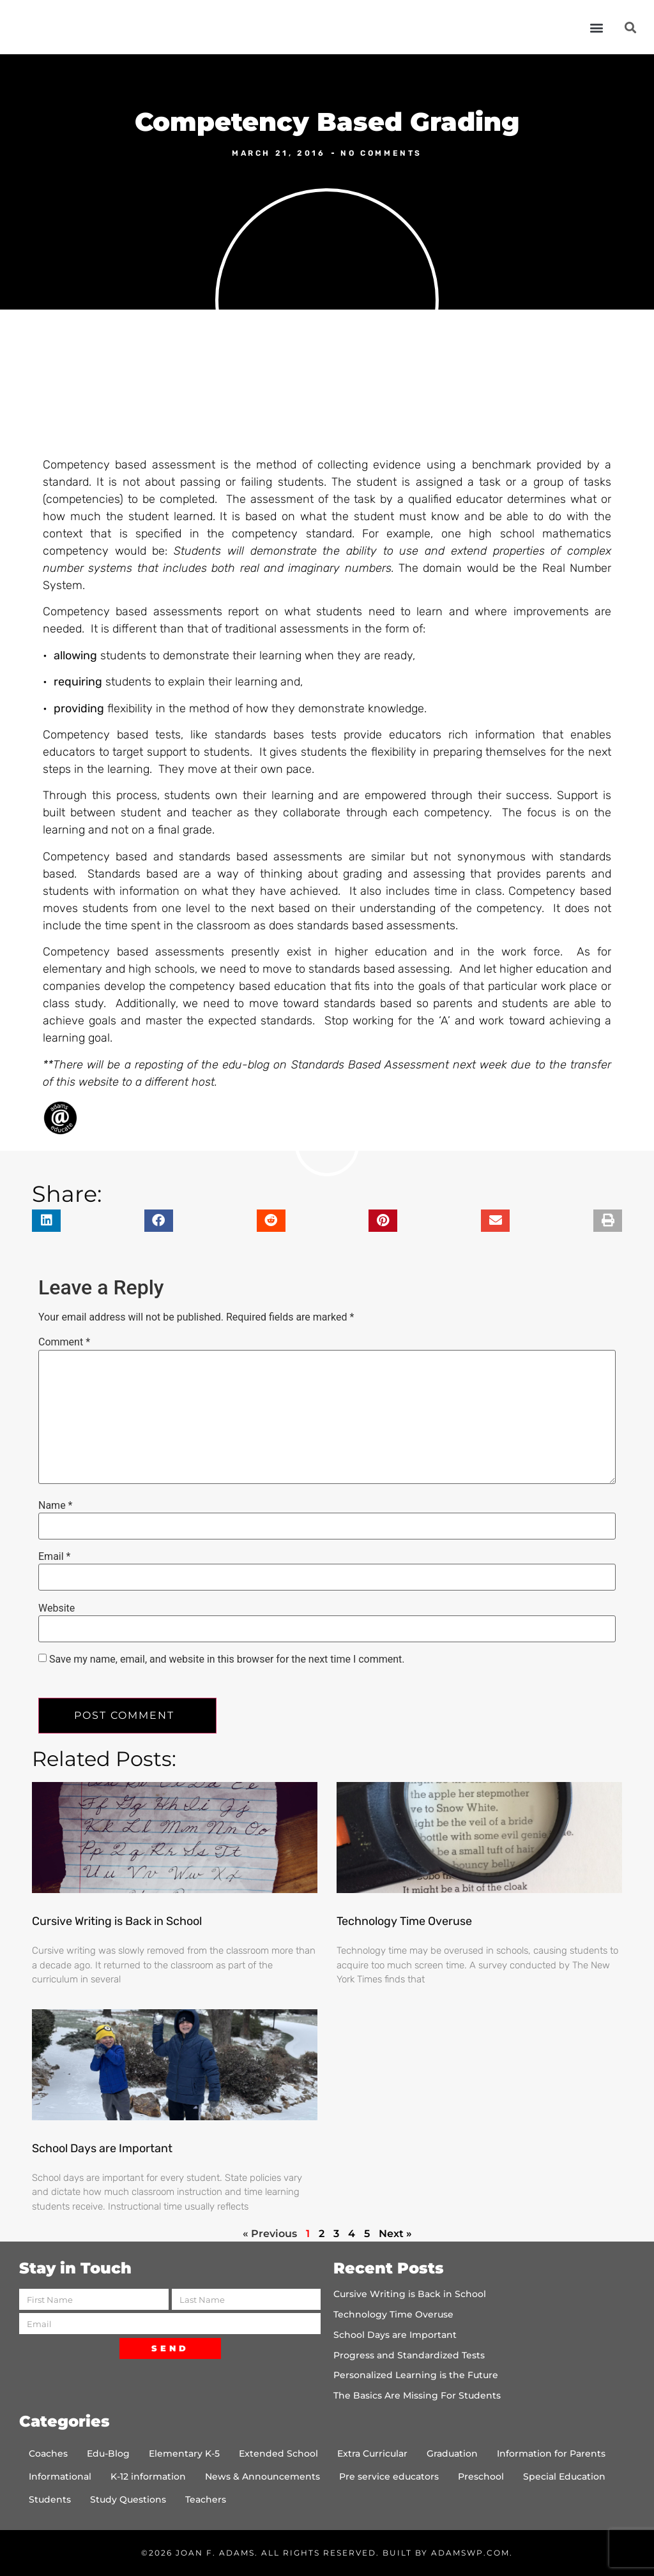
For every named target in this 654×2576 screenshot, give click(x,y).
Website (56, 1608)
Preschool (481, 2476)
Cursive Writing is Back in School (117, 1921)
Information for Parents (551, 2453)
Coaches (48, 2453)
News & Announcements (262, 2476)
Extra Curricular (372, 2453)
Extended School (278, 2453)
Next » (395, 2234)
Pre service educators (389, 2476)
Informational (60, 2476)
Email (54, 1557)
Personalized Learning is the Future (415, 2375)
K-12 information (148, 2476)
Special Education (564, 2476)
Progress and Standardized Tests (409, 2355)
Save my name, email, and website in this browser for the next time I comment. (227, 1659)
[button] (596, 27)
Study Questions (128, 2499)
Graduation (452, 2453)
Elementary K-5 (184, 2453)
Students (50, 2499)
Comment (64, 1342)
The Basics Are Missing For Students (417, 2395)
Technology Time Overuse (404, 1921)
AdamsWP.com (470, 2552)
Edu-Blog (108, 2453)
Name (55, 1506)
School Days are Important (102, 2148)
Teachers (205, 2499)
